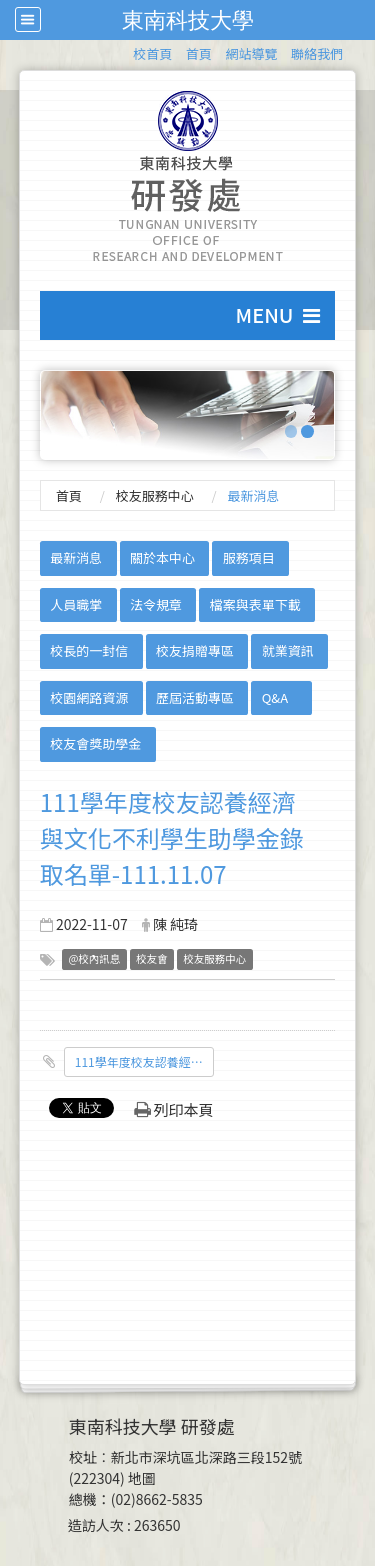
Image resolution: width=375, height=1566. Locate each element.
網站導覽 (251, 53)
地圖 (142, 1478)
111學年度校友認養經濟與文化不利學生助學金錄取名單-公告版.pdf (144, 1061)
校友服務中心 (155, 495)
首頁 (199, 53)
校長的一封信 (89, 650)
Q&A (275, 697)
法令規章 (156, 604)
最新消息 (76, 557)
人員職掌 (76, 604)
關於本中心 (162, 557)
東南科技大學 (188, 20)
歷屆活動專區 (195, 697)
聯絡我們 (317, 53)
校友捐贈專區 (195, 650)
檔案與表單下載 (255, 604)
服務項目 (249, 557)
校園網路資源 (89, 697)
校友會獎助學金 (95, 743)
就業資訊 (288, 650)
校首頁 (152, 53)
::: (123, 50)
